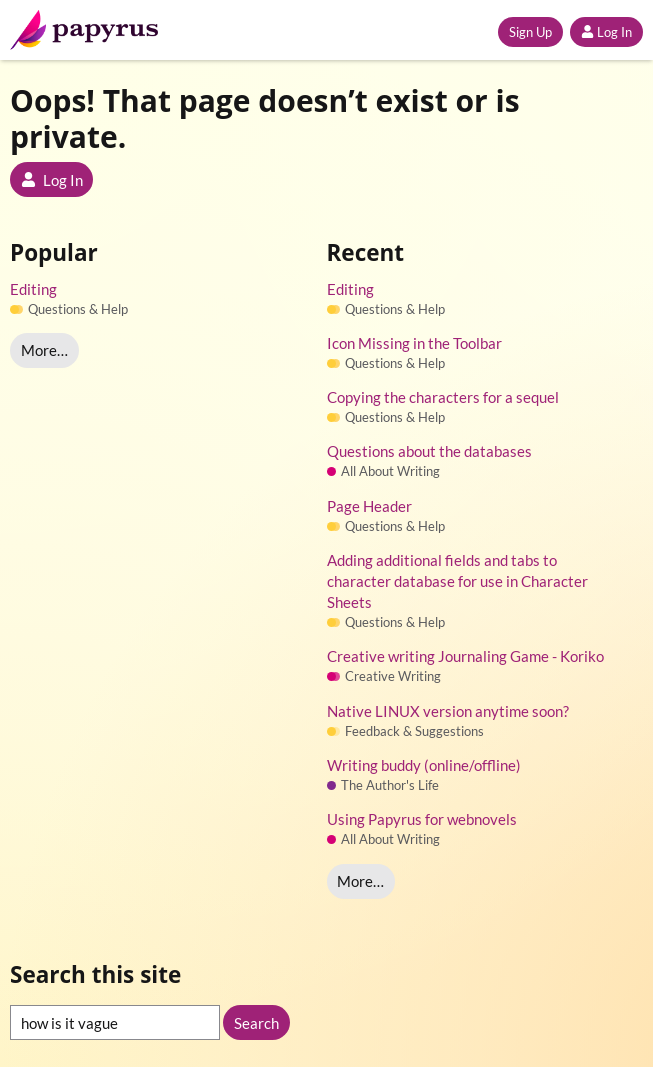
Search (256, 1023)
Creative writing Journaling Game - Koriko (465, 656)
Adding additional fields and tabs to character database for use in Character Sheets (457, 581)
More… (44, 350)
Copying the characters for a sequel (443, 397)
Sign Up (530, 32)
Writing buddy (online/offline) (424, 765)
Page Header (369, 506)
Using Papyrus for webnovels (422, 819)
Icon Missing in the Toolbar (414, 343)
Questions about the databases (429, 451)
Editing (33, 289)
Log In (606, 32)
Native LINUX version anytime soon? (448, 711)
